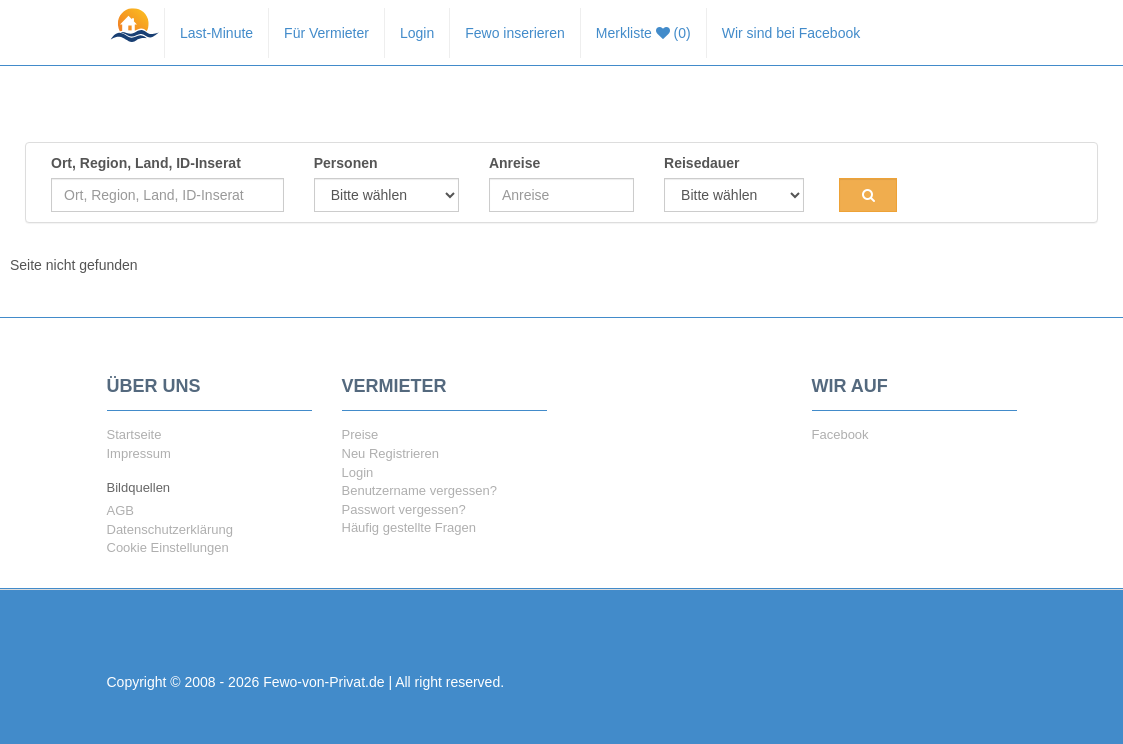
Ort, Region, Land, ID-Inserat (146, 163)
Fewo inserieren (515, 33)
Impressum (139, 453)
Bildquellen (139, 487)
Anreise (514, 163)
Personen (346, 163)
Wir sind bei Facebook (791, 33)
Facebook (840, 434)
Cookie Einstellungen (168, 547)
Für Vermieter (326, 33)
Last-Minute (216, 33)
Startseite (134, 434)
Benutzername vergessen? (419, 490)
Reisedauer (701, 163)
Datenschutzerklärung (170, 529)
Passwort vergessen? (404, 509)
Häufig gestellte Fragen (409, 527)
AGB (120, 510)
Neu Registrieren (391, 453)
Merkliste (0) (643, 33)
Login (417, 33)
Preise (360, 434)
